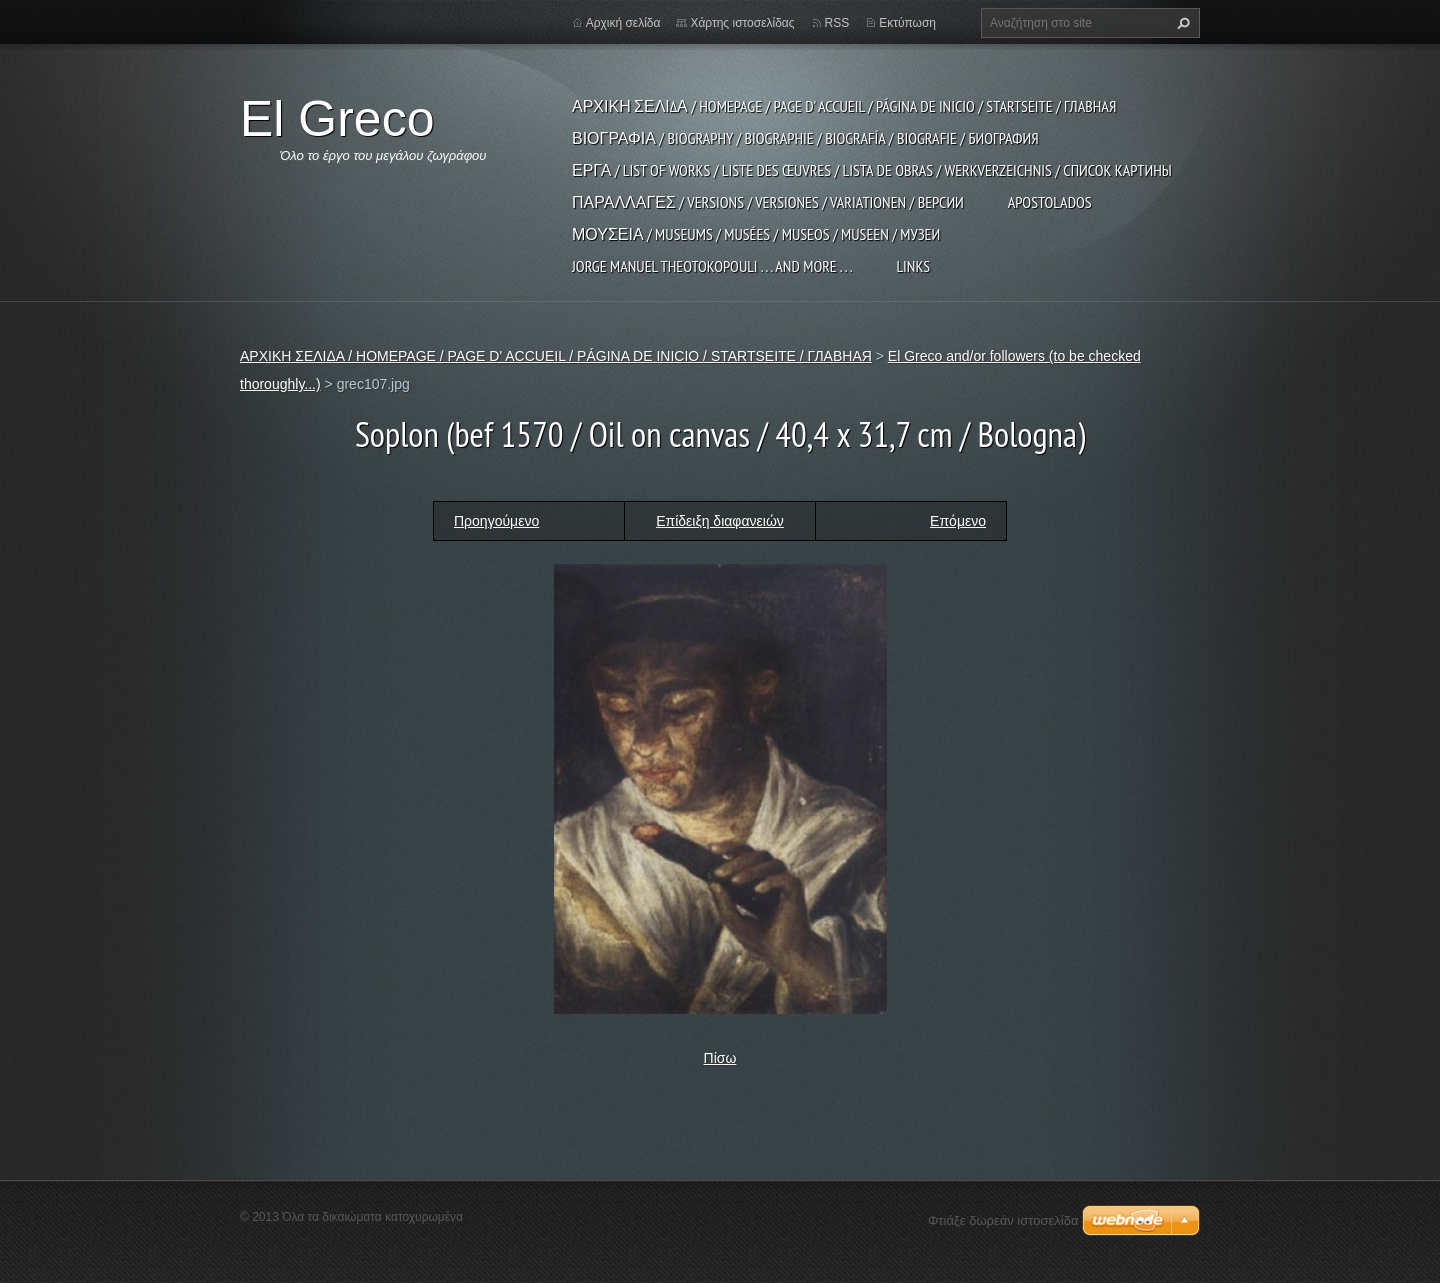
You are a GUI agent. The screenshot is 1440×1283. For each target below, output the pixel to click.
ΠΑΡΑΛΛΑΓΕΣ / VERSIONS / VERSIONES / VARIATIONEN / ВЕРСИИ (768, 202)
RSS (837, 23)
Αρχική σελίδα (623, 23)
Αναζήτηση (1181, 23)
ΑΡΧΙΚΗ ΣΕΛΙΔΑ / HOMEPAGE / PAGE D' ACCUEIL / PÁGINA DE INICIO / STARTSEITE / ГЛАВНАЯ (844, 106)
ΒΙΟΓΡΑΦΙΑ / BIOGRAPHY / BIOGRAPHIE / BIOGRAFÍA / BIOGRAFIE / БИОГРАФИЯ (805, 138)
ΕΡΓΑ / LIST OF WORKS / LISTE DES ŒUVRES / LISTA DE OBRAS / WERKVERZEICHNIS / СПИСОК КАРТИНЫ (872, 170)
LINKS (913, 266)
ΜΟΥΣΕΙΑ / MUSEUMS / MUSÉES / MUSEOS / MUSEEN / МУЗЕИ (756, 234)
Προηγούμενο (496, 521)
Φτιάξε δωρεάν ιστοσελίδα (1003, 1220)
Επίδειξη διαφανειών (720, 521)
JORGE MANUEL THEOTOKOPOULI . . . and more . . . (712, 266)
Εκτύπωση (907, 23)
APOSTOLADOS (1050, 202)
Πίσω (720, 1058)
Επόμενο (958, 521)
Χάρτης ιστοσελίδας (742, 23)
